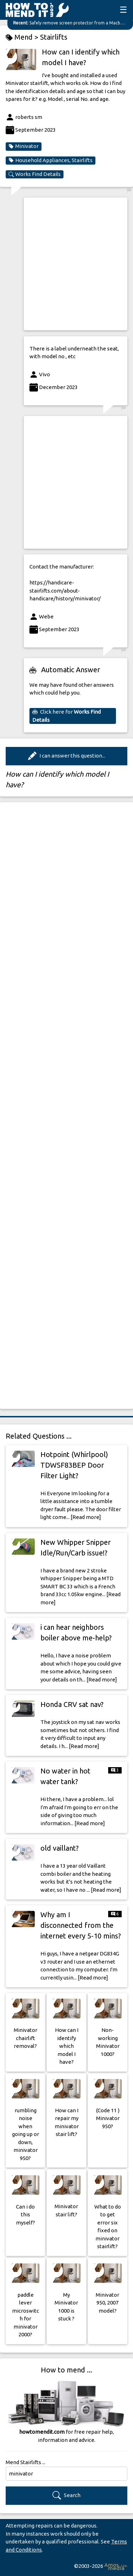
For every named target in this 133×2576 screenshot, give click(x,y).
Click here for (66, 716)
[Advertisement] (66, 264)
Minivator (24, 146)
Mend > (23, 37)
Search (66, 2495)
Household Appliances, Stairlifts (51, 160)
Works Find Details (35, 174)
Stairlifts (53, 37)
